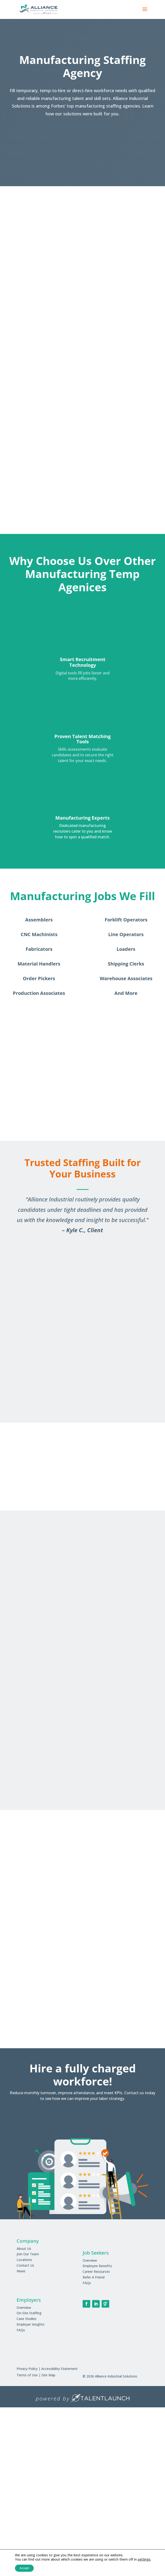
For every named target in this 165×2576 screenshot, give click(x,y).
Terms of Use (27, 2375)
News (21, 2271)
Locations (24, 2259)
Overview (90, 2260)
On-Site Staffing (29, 2313)
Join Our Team (28, 2254)
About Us (24, 2248)
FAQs (87, 2283)
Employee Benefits (97, 2266)
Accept (24, 2568)
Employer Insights (30, 2324)
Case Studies (27, 2318)
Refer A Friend (93, 2277)
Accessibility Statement (59, 2368)
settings (144, 2559)
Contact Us (25, 2265)
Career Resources (96, 2271)
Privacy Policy (27, 2368)
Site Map (48, 2375)
